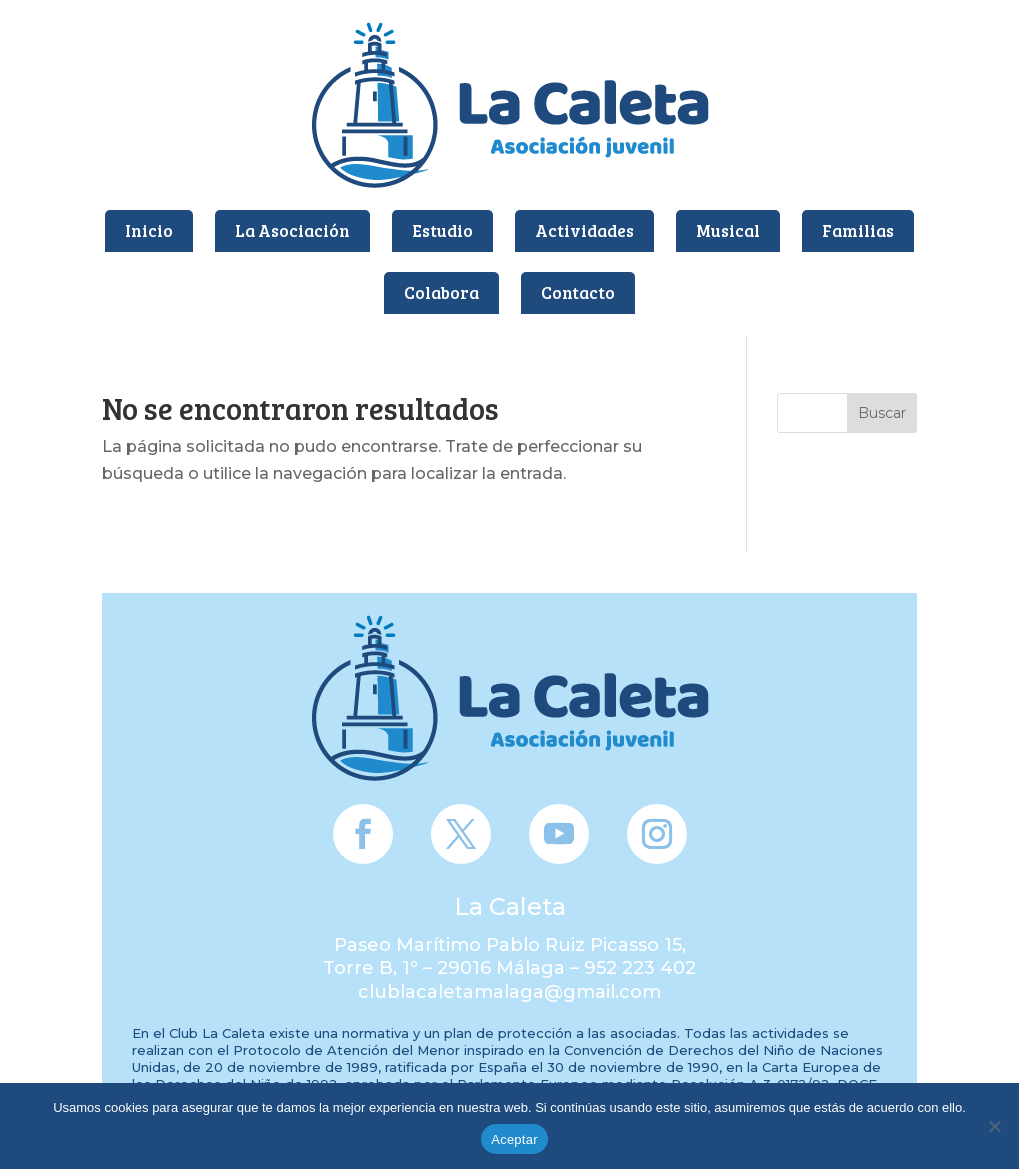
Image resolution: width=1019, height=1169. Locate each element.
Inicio (149, 230)
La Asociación (292, 230)
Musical (728, 230)
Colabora (441, 292)
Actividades (584, 230)
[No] (994, 1126)
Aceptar (514, 1139)
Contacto (578, 292)
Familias (858, 230)
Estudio (442, 230)
